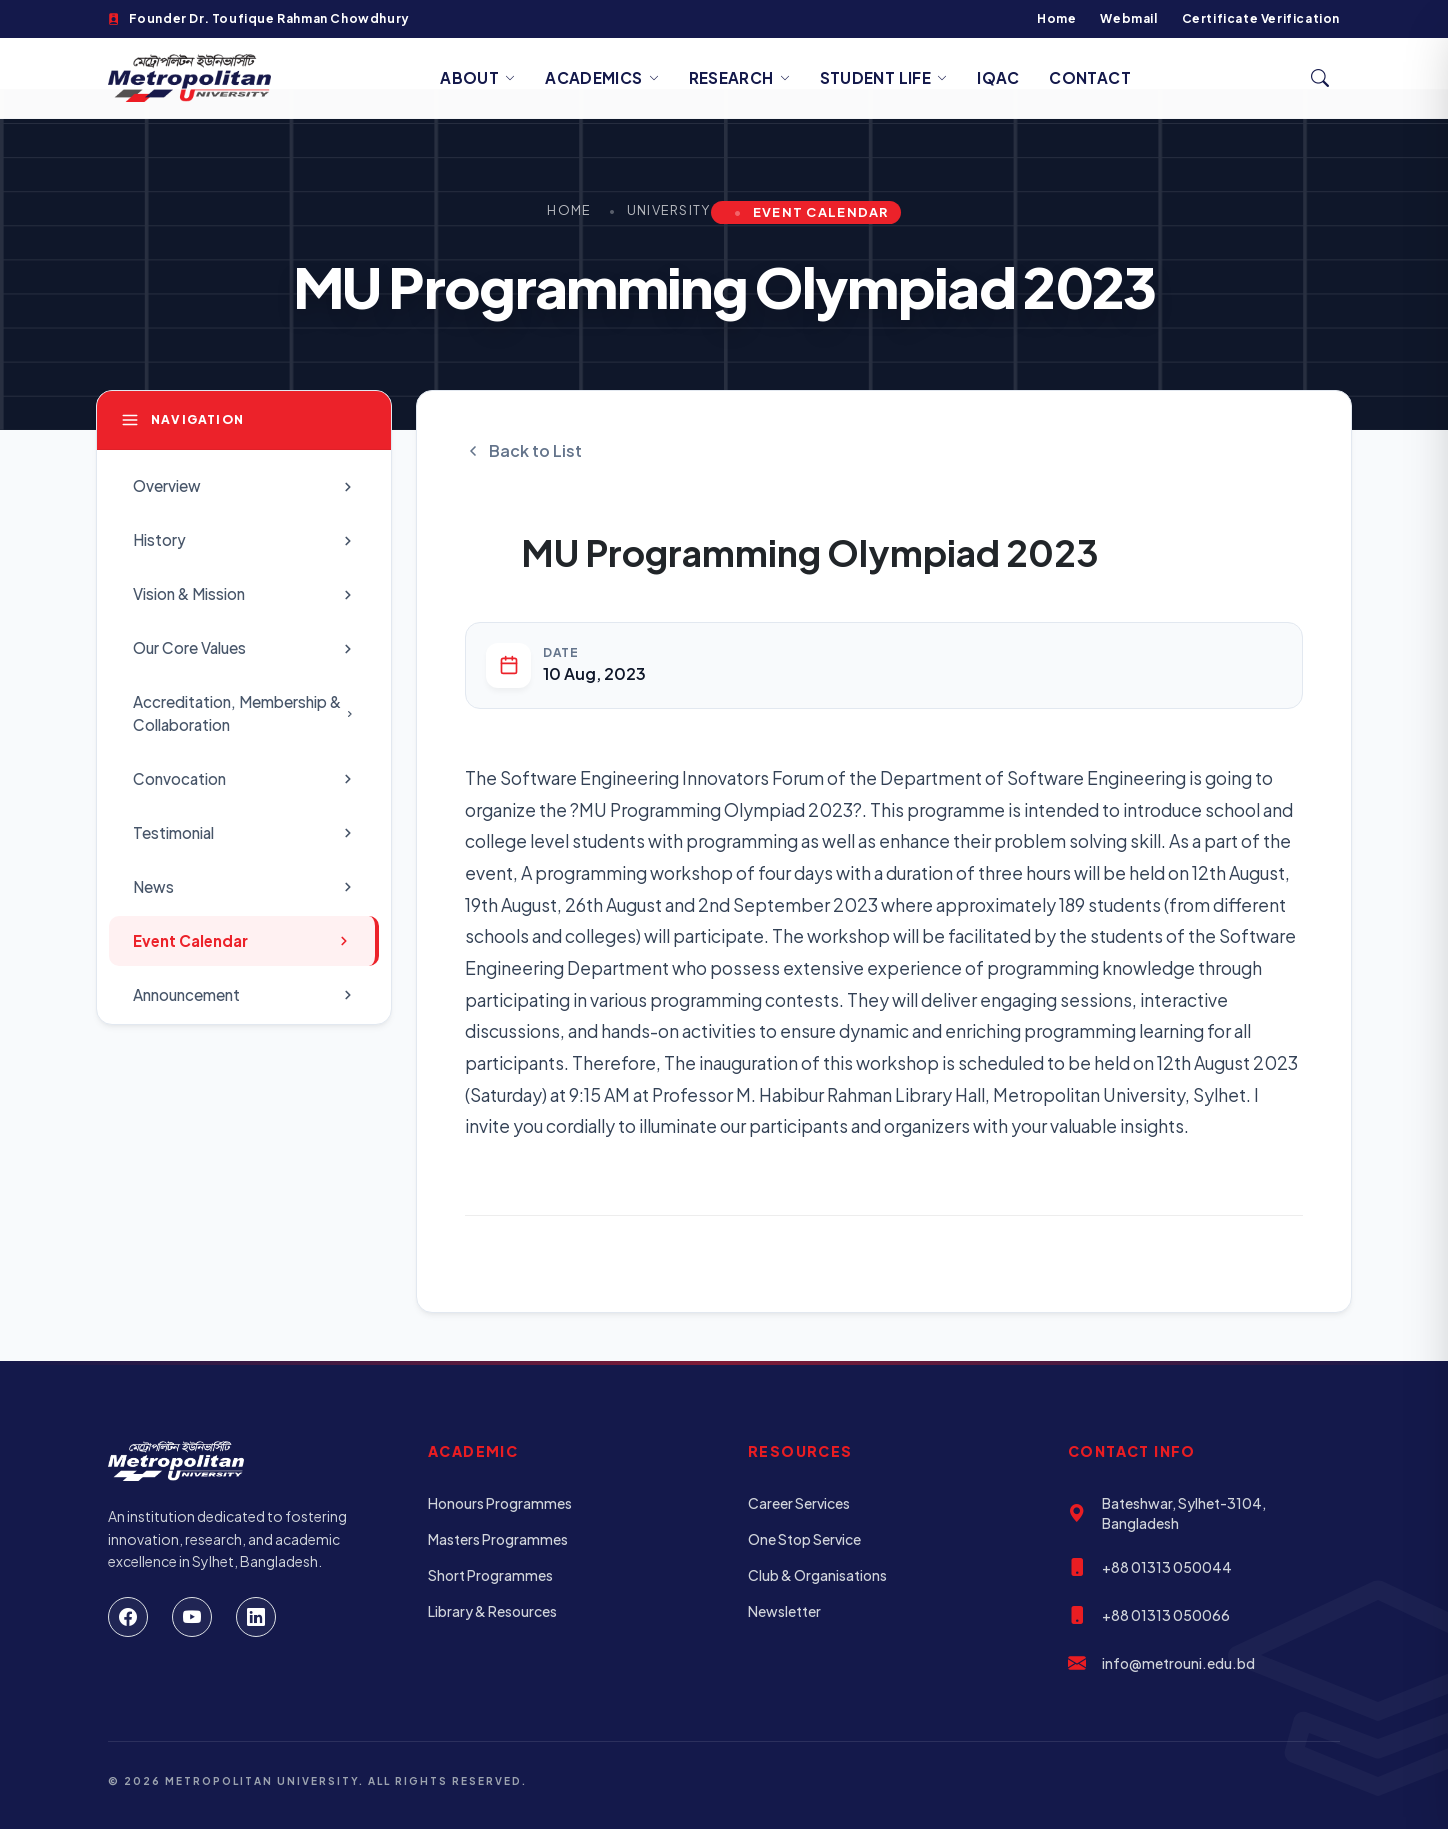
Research (739, 77)
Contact (1090, 77)
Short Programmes (490, 1575)
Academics (602, 77)
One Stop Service (804, 1539)
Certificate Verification (1261, 18)
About (477, 77)
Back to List (523, 450)
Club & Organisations (817, 1575)
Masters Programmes (498, 1539)
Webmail (1128, 18)
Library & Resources (492, 1611)
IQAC (998, 77)
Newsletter (784, 1611)
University (669, 210)
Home (1056, 18)
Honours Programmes (500, 1503)
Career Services (799, 1503)
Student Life (884, 77)
